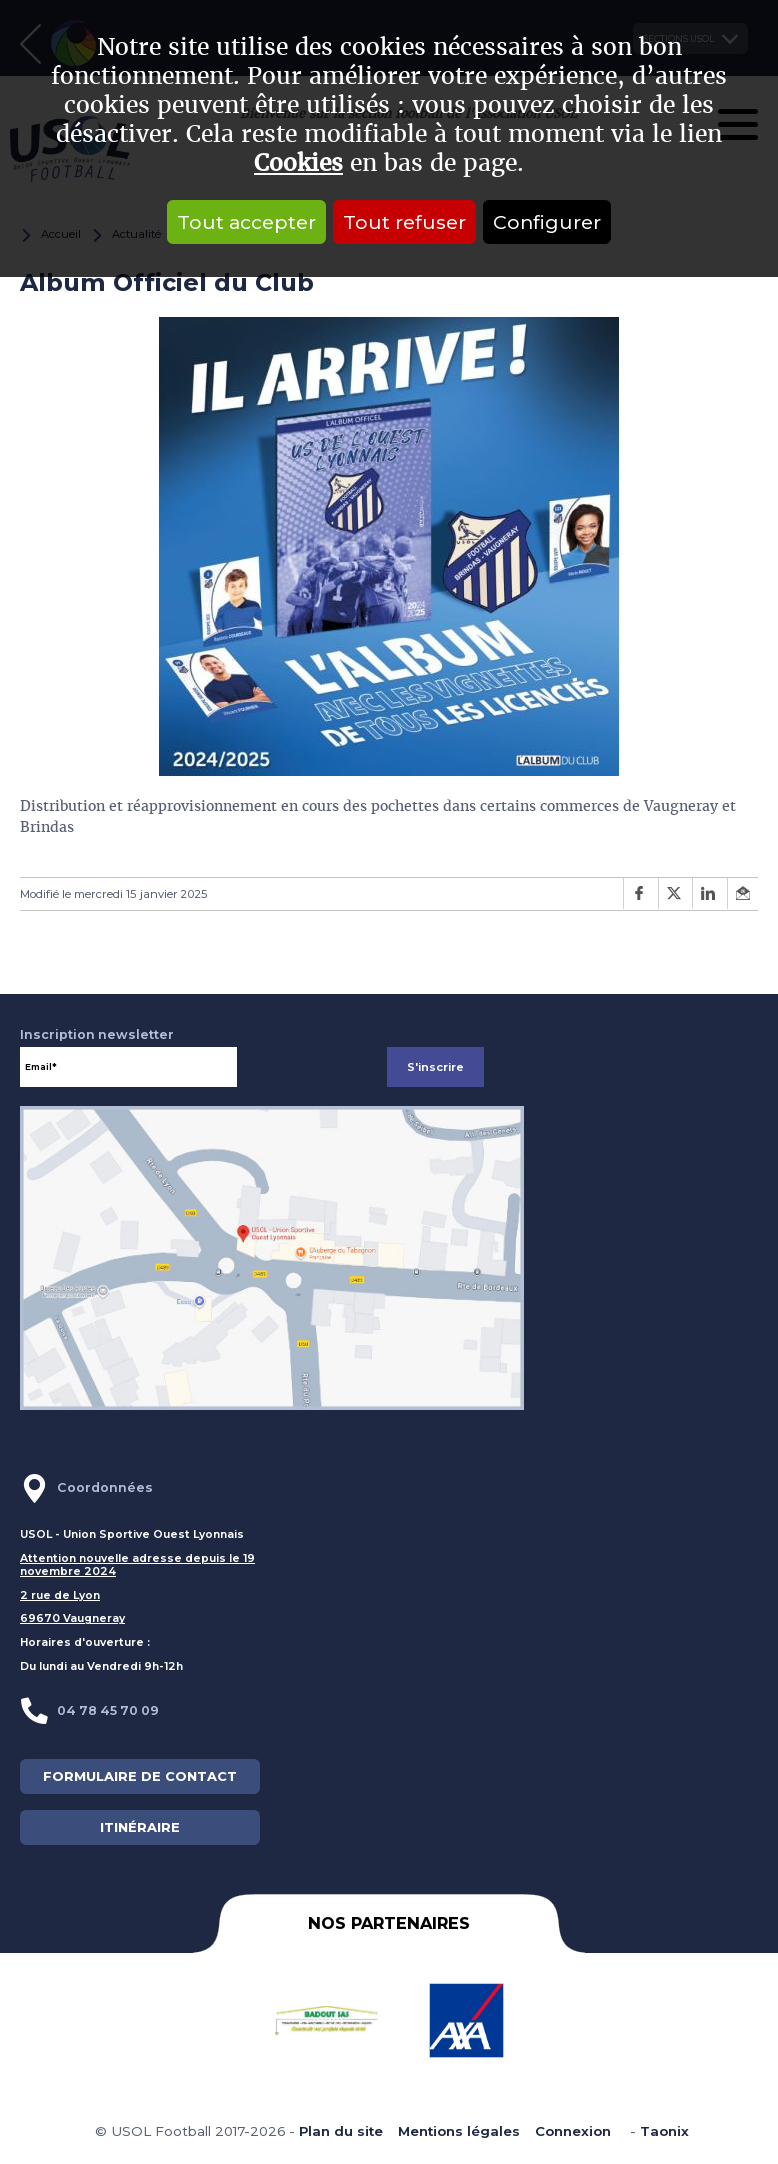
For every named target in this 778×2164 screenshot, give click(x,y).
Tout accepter (246, 222)
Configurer (547, 222)
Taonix (664, 2131)
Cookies (298, 163)
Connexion (573, 2131)
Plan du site (341, 2131)
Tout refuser (404, 222)
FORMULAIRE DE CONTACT (140, 1776)
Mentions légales (459, 2131)
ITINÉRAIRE (140, 1827)
